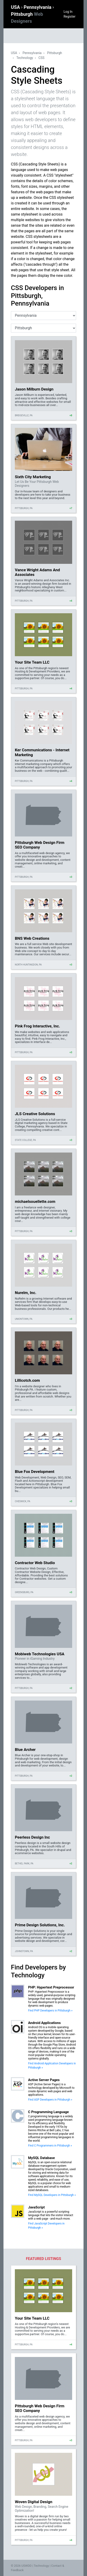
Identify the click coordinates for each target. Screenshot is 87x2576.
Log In (68, 11)
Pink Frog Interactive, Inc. (37, 1026)
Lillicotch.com (27, 1380)
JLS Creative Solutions (35, 1113)
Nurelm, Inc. (25, 1292)
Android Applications (44, 2023)
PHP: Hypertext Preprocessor (51, 1987)
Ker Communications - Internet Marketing (42, 752)
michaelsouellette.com (35, 1201)
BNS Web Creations (32, 938)
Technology (24, 58)
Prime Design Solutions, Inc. (40, 1925)
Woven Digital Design (33, 2501)
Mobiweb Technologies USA (39, 1654)
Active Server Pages (44, 2080)
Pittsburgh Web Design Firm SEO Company (39, 844)
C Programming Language (48, 2112)
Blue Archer (25, 1749)
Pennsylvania (38, 7)
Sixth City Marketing (33, 477)
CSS (42, 58)
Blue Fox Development (34, 1471)
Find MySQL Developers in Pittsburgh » (52, 2195)
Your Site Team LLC (32, 662)
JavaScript (36, 2207)
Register (69, 16)
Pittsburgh (54, 53)
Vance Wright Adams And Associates (37, 572)
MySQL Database (41, 2158)
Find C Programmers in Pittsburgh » (50, 2145)
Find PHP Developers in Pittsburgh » (50, 2010)
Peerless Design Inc (32, 1837)
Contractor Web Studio (35, 1562)
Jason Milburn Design (34, 389)
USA (16, 7)
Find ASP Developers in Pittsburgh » (50, 2099)
